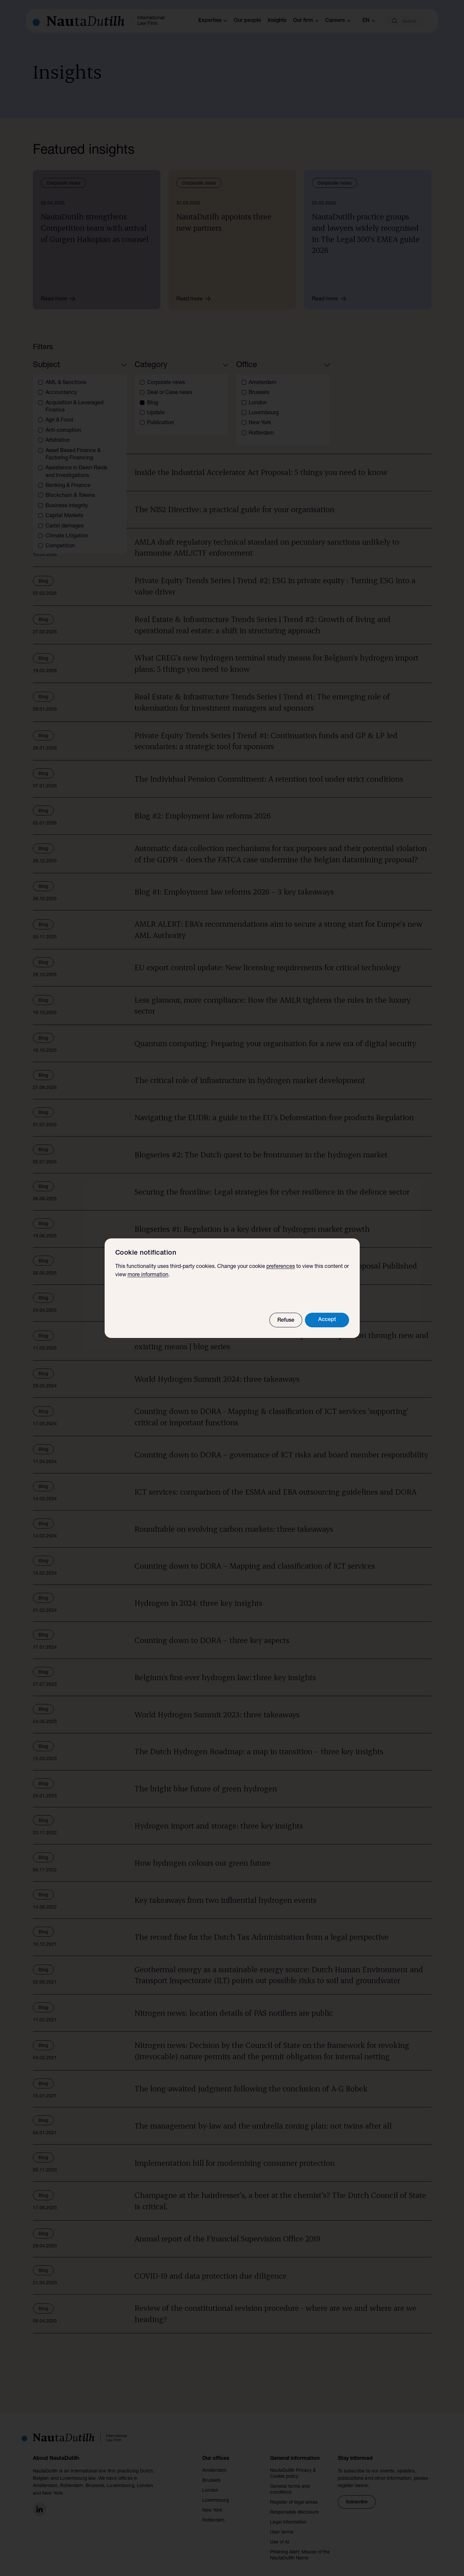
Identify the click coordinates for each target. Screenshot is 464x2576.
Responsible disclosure (294, 2504)
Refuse (285, 1320)
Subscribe (357, 2494)
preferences (280, 1267)
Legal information (288, 2514)
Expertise (212, 21)
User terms (281, 2524)
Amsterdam (214, 2462)
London (210, 2482)
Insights (277, 21)
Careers (337, 21)
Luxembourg (215, 2492)
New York (212, 2502)
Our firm (306, 21)
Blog (50, 412)
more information (148, 1275)
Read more (60, 299)
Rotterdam (213, 2512)
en (368, 21)
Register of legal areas (294, 2494)
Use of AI (279, 2534)
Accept (327, 1320)
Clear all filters (91, 412)
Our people (247, 21)
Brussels (211, 2472)
